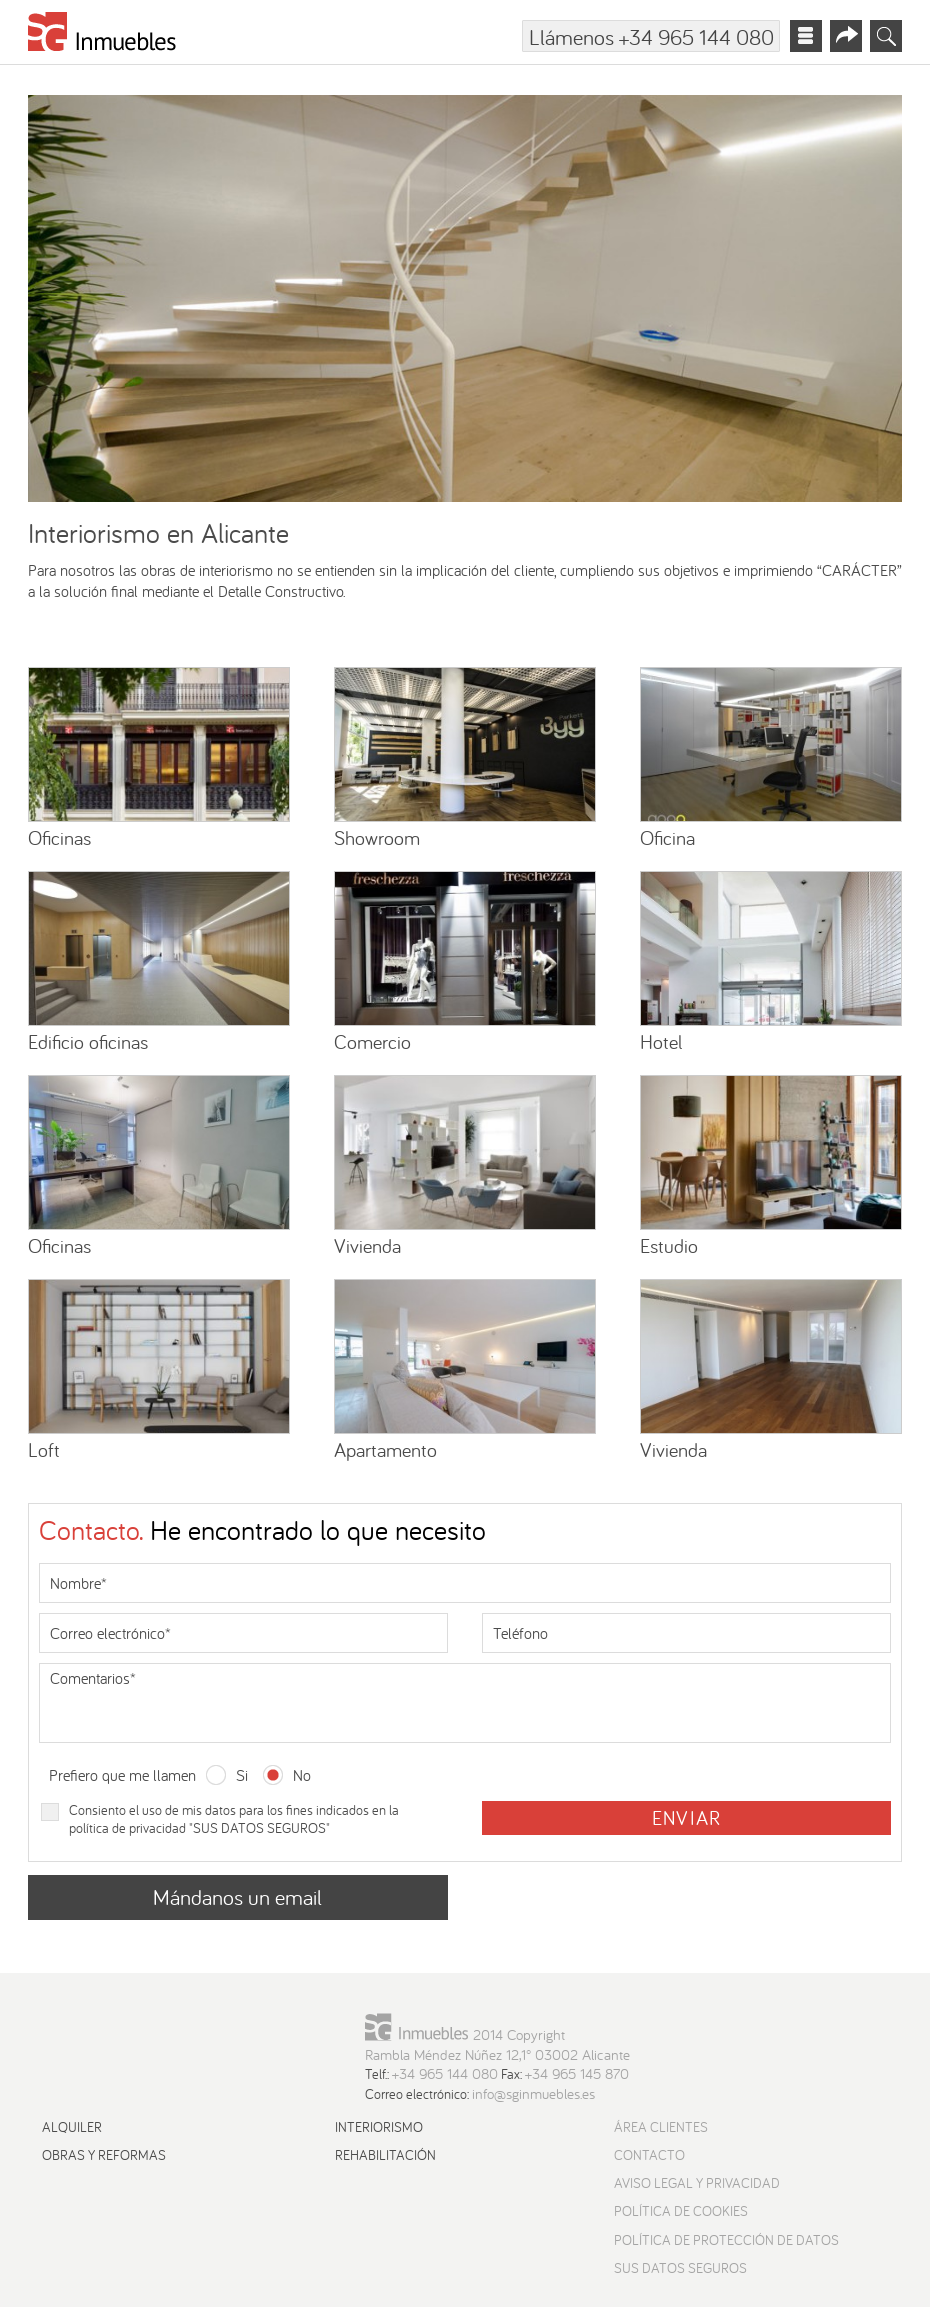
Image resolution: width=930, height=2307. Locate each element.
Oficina (667, 837)
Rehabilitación (385, 2155)
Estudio (669, 1245)
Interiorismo (379, 2127)
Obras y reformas (104, 2155)
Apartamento (385, 1449)
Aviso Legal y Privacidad (697, 2183)
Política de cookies (681, 2211)
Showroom (377, 837)
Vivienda (367, 1245)
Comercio (372, 1041)
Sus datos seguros (680, 2268)
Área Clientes (661, 2127)
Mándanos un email (237, 1897)
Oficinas (59, 837)
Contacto (649, 2155)
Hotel (661, 1041)
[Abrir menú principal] (806, 36)
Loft (44, 1449)
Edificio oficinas (88, 1041)
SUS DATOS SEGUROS (259, 1828)
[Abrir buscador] (886, 36)
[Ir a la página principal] (103, 35)
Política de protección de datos (726, 2240)
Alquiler (72, 2127)
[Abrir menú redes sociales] (846, 36)
